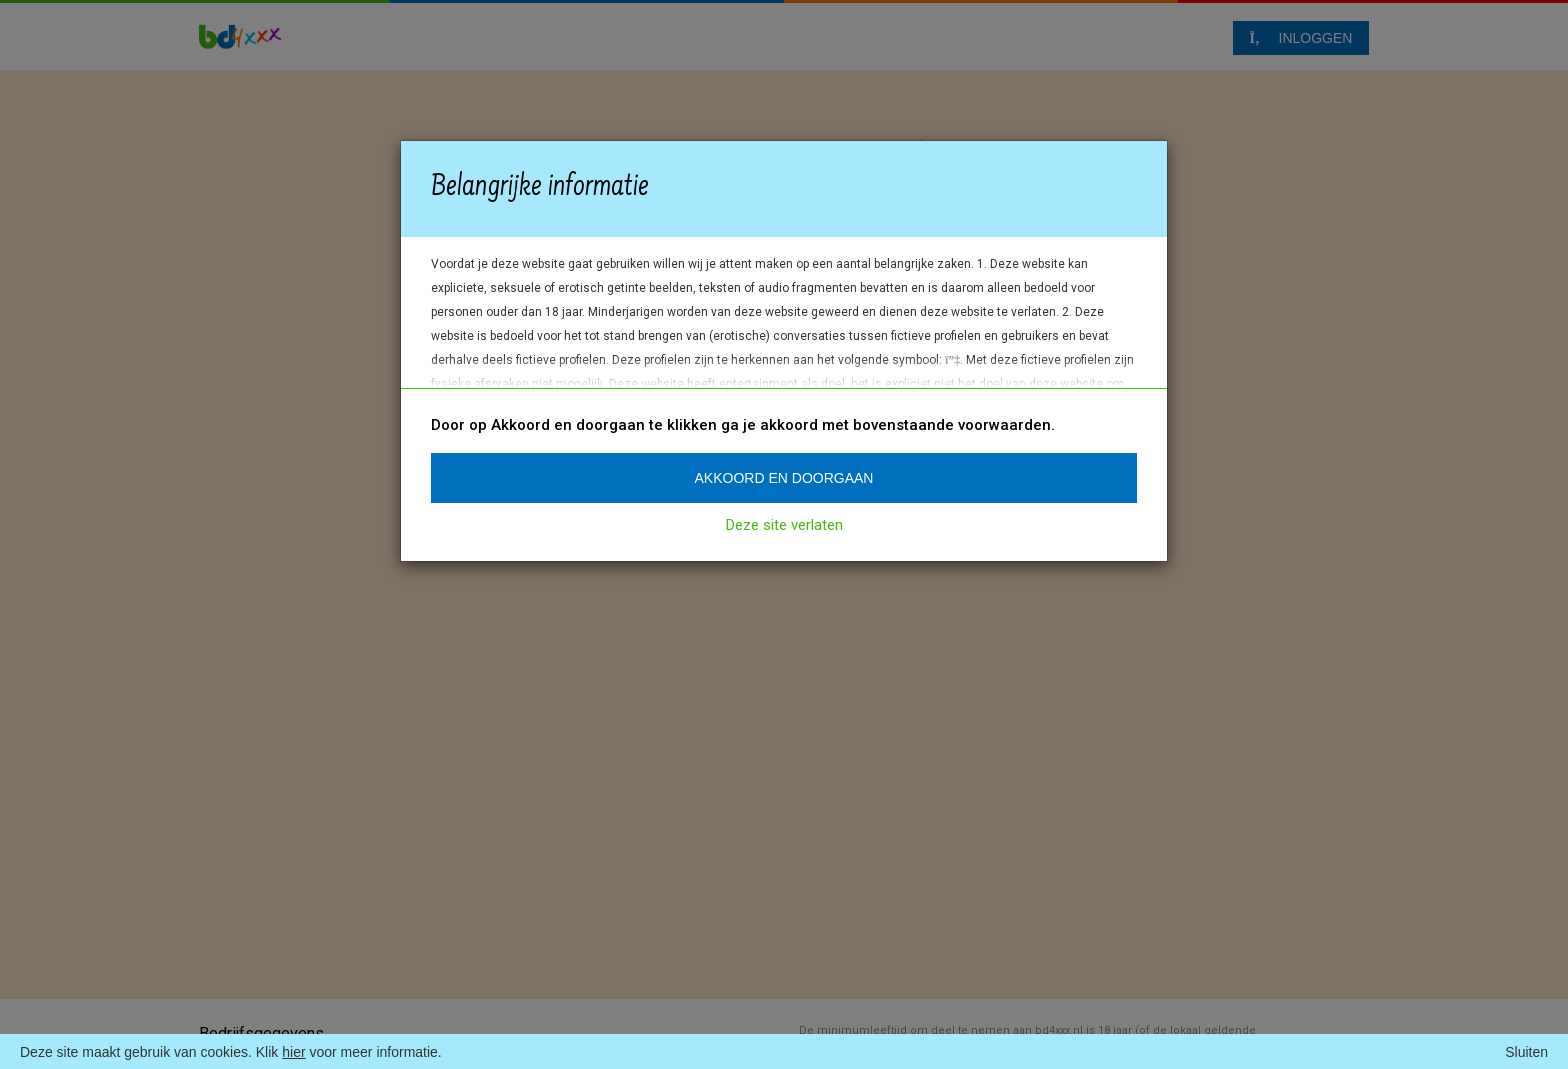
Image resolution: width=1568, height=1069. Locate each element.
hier (293, 1052)
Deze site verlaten (784, 525)
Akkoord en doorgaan (784, 478)
